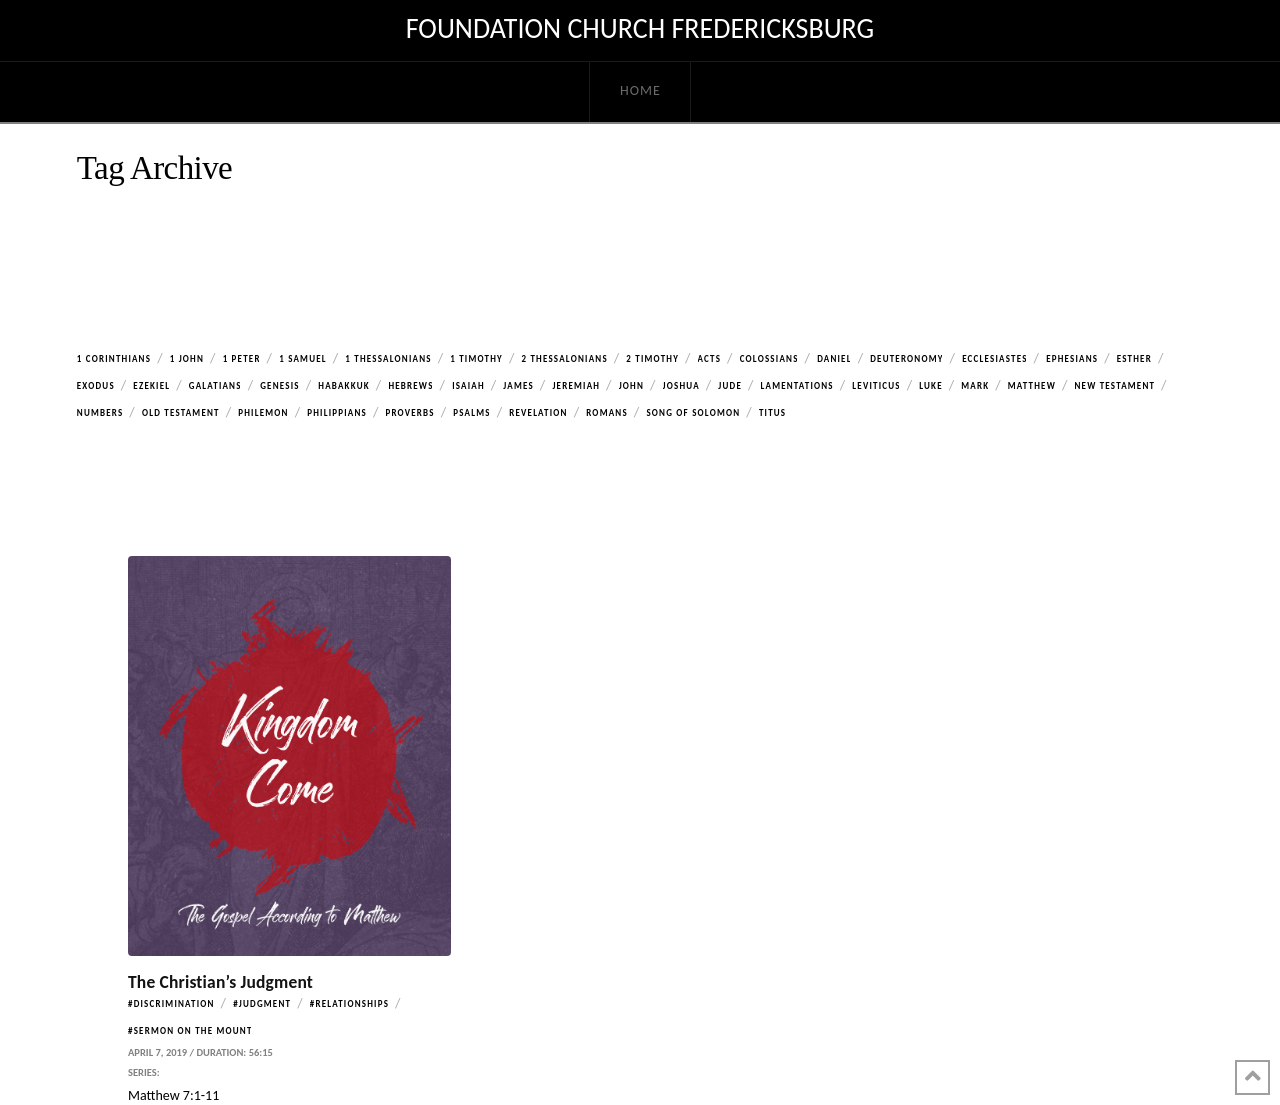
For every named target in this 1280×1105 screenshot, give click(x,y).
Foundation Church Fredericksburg (640, 29)
